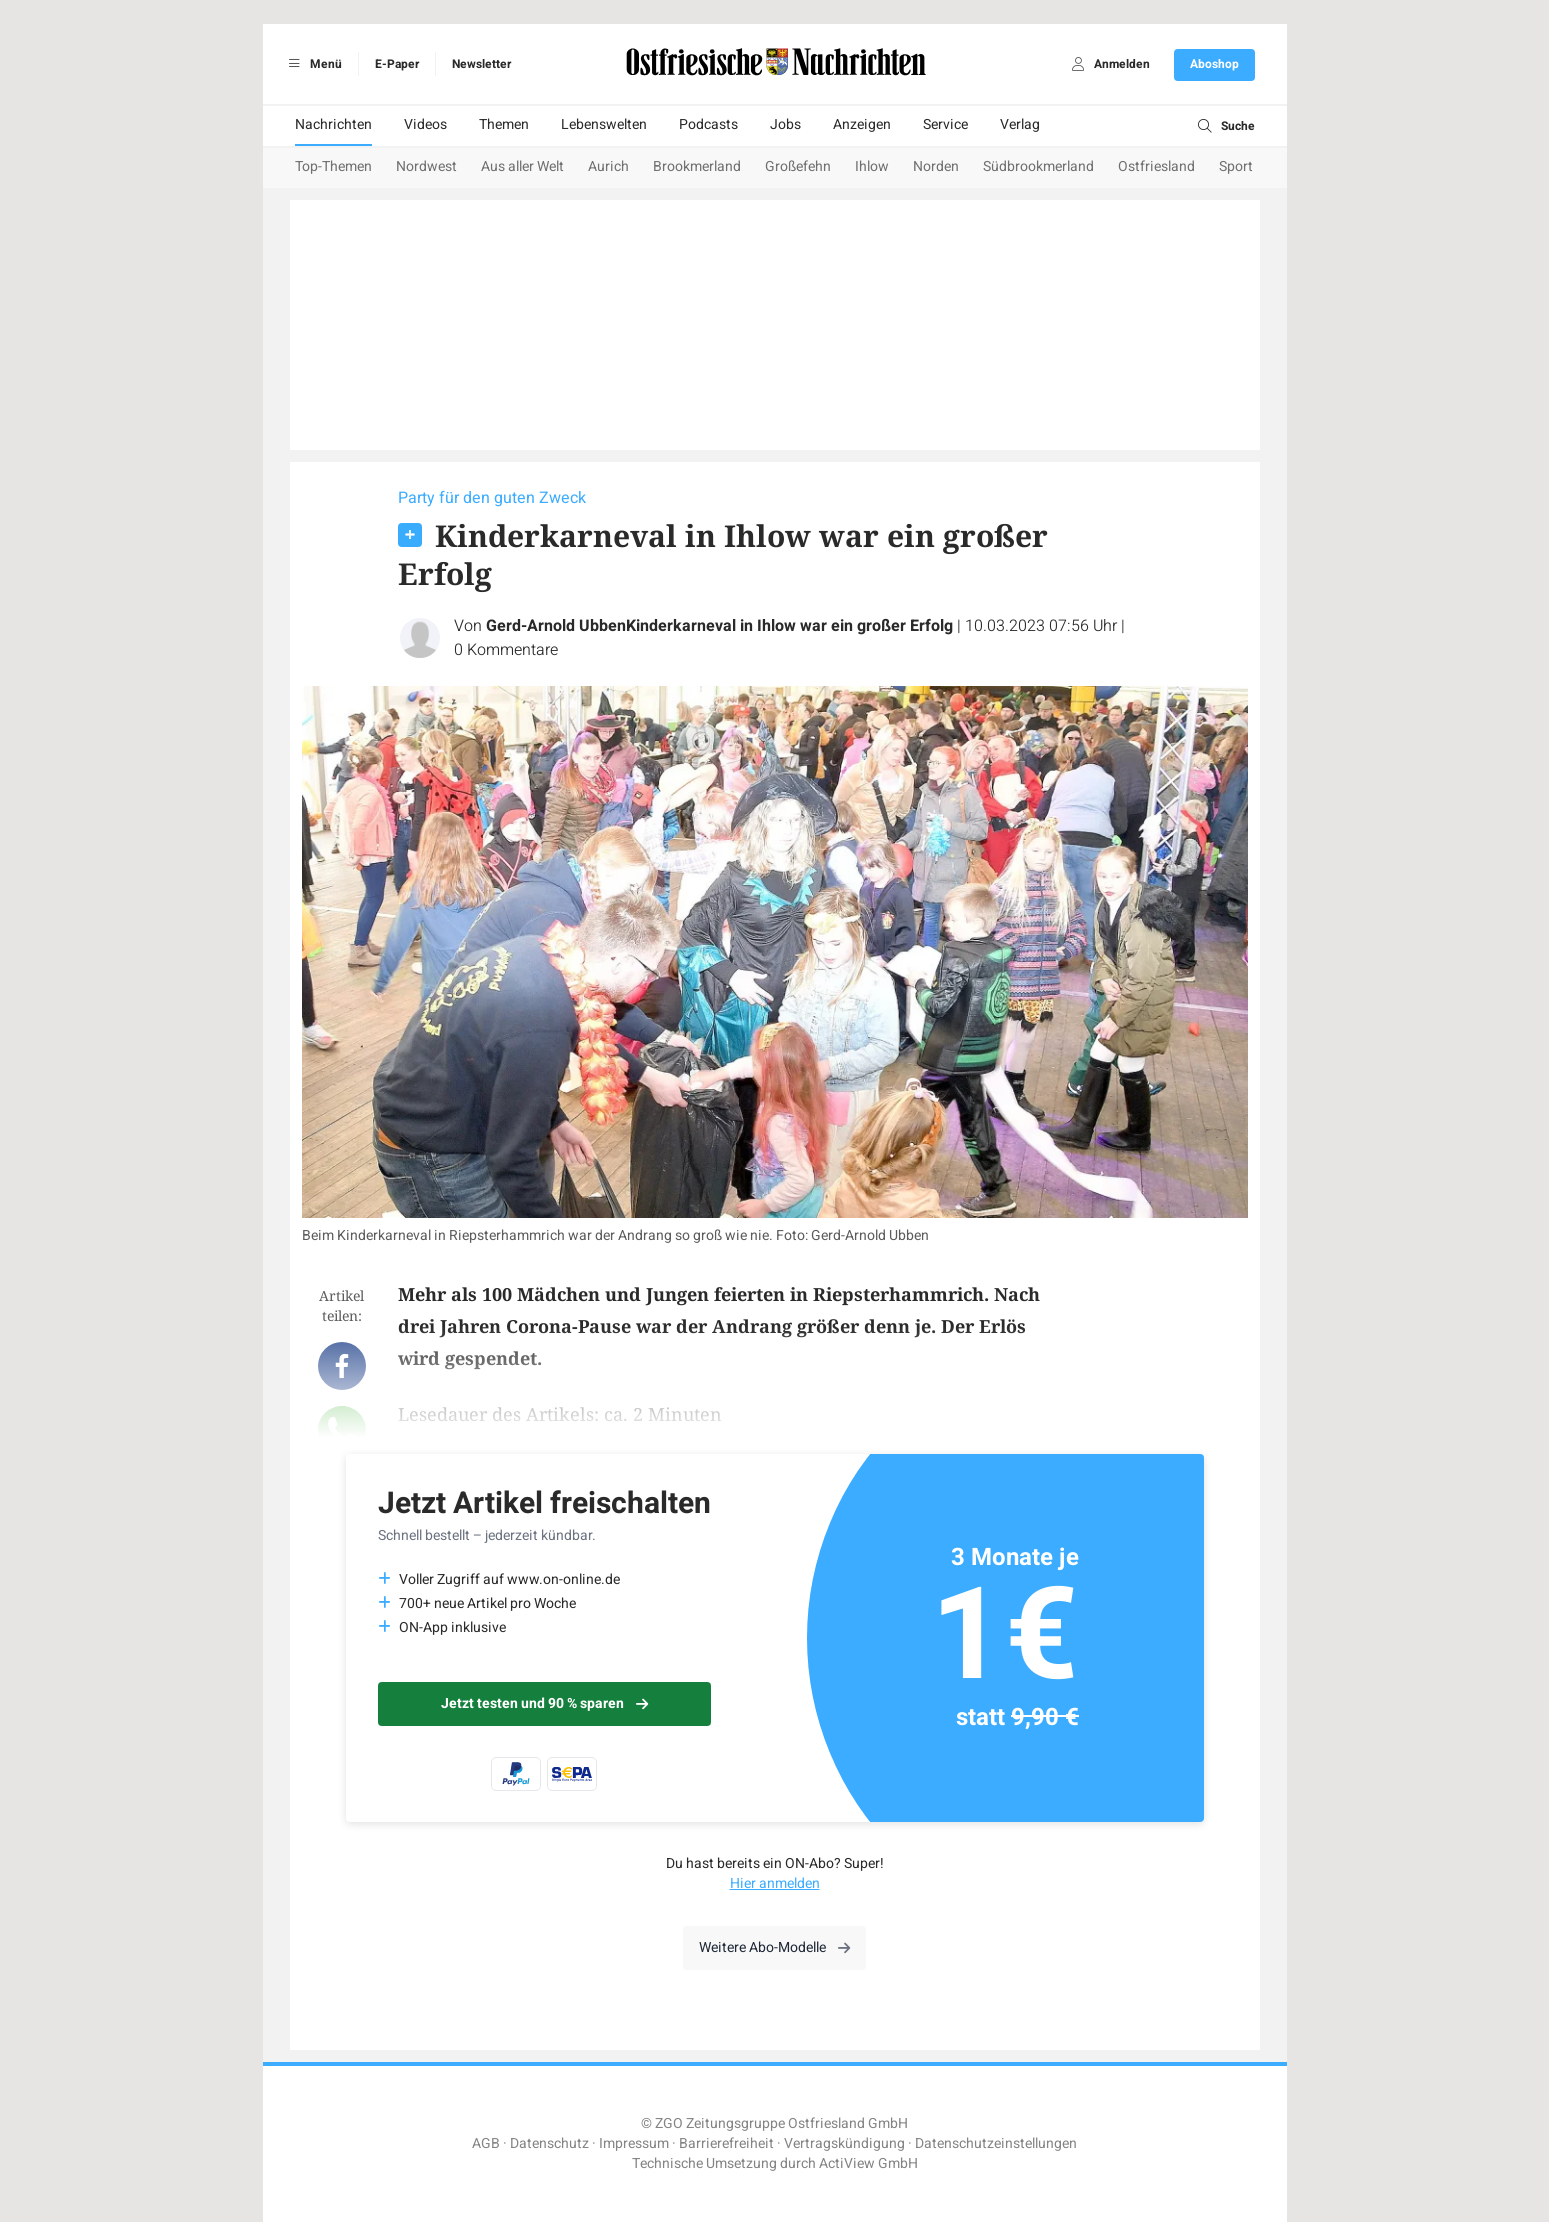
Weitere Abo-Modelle (774, 1947)
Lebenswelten (604, 124)
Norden (936, 166)
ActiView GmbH (868, 2163)
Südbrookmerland (1038, 166)
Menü (312, 64)
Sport (1236, 166)
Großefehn (798, 166)
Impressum (634, 2143)
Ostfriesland (1156, 166)
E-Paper (397, 64)
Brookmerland (697, 166)
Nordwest (426, 166)
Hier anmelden (775, 1883)
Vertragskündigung (844, 2143)
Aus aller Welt (522, 166)
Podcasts (708, 124)
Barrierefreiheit (726, 2143)
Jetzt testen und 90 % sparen (544, 1703)
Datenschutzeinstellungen (996, 2143)
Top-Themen (333, 166)
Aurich (608, 166)
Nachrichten (333, 124)
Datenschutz (549, 2143)
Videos (425, 124)
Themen (504, 124)
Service (945, 124)
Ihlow (872, 166)
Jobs (785, 124)
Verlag (1020, 124)
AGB (486, 2143)
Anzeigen (862, 124)
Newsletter (481, 64)
